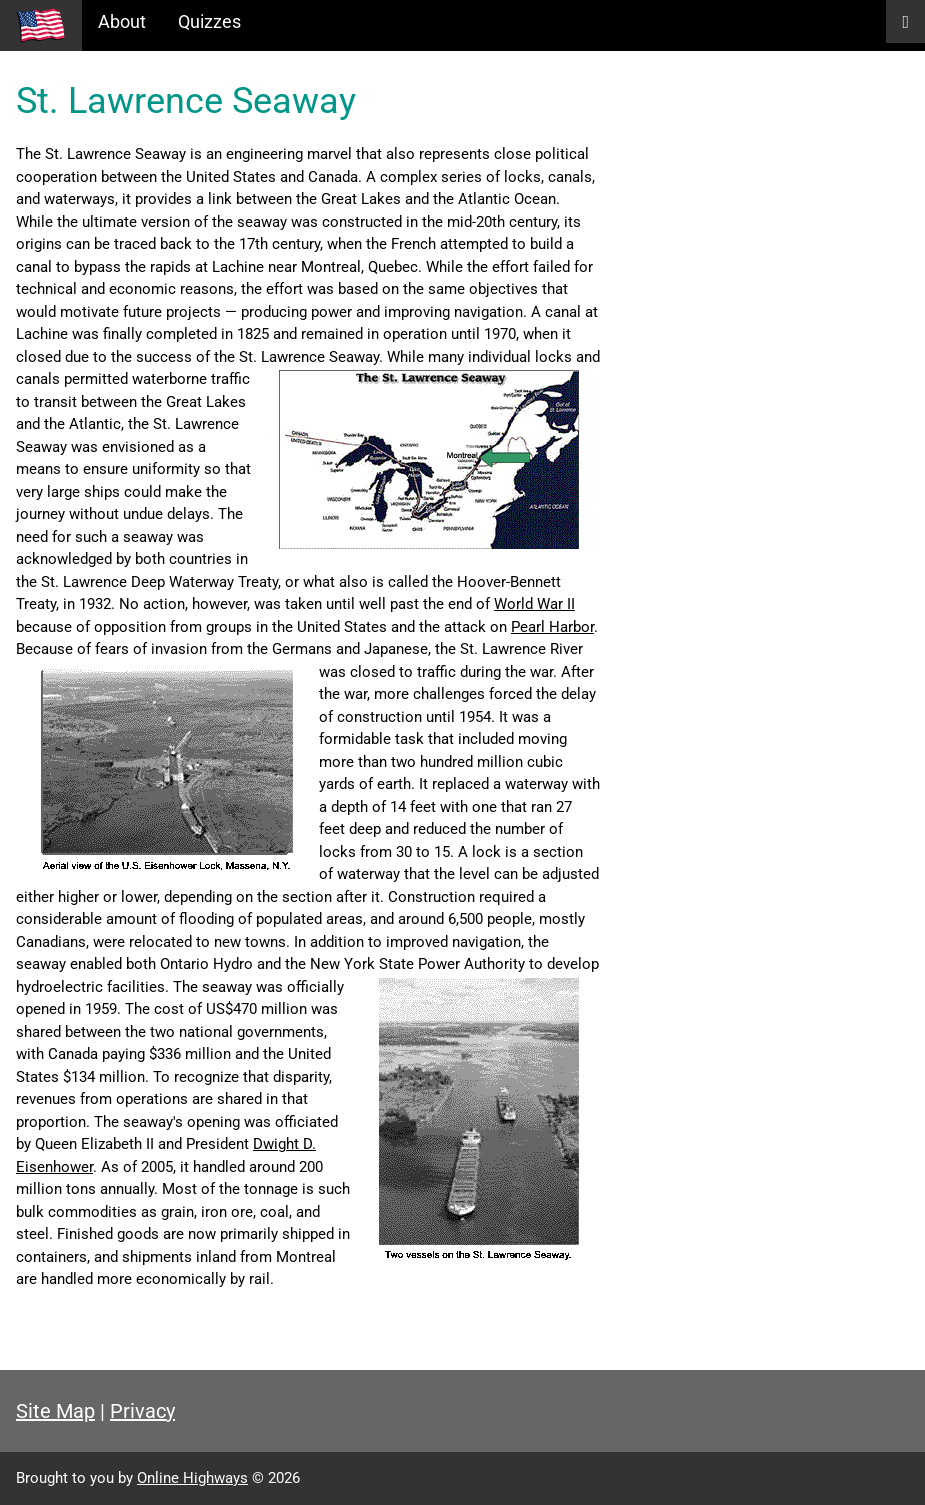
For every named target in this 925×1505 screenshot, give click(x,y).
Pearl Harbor (552, 627)
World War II (534, 604)
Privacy (142, 1411)
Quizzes (209, 21)
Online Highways (192, 1478)
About (122, 21)
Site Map (55, 1411)
